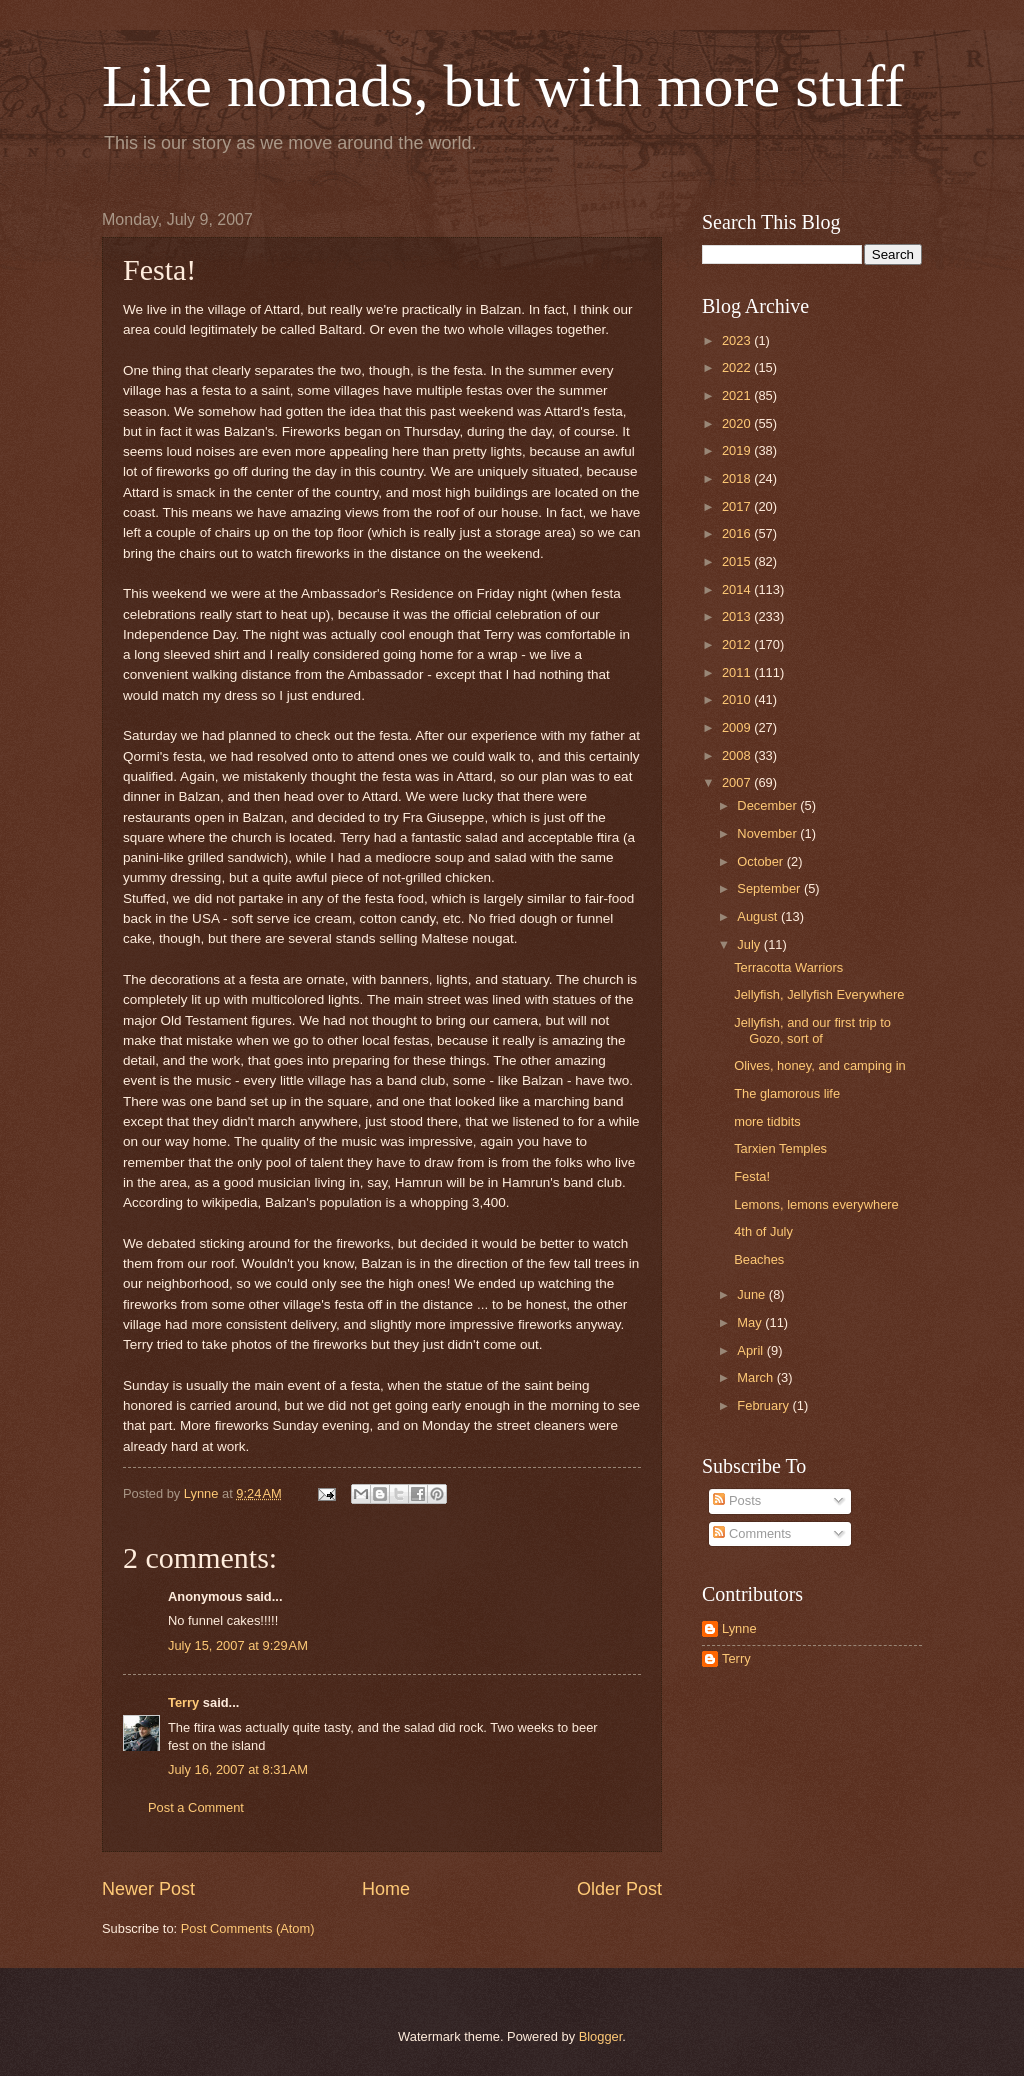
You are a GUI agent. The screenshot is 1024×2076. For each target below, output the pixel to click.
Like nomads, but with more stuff (503, 86)
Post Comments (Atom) (248, 1928)
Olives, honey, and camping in (820, 1065)
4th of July (763, 1231)
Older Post (619, 1889)
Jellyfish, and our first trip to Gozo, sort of (812, 1030)
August (759, 916)
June (753, 1294)
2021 (738, 395)
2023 (738, 340)
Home (386, 1889)
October (761, 861)
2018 (738, 478)
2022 (738, 367)
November (768, 833)
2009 (738, 727)
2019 (738, 450)
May (751, 1322)
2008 (738, 755)
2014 (738, 589)
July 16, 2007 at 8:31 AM (238, 1769)
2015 (738, 561)
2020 (738, 423)
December (768, 805)
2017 (738, 506)
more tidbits (767, 1121)
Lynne (739, 1628)
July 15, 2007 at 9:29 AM (238, 1645)
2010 (738, 699)
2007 (738, 782)
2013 (738, 616)
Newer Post (148, 1889)
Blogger (601, 2036)
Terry (183, 1702)
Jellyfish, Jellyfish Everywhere (819, 994)
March (756, 1377)
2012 (738, 644)
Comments (752, 1533)
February (764, 1405)
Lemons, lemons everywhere (816, 1204)
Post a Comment (196, 1807)
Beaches (759, 1259)
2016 (738, 533)
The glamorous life (787, 1093)
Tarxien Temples (780, 1148)
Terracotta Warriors (788, 967)
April (751, 1350)
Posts (737, 1500)
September (770, 888)
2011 (738, 672)
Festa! (752, 1176)
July (750, 944)
